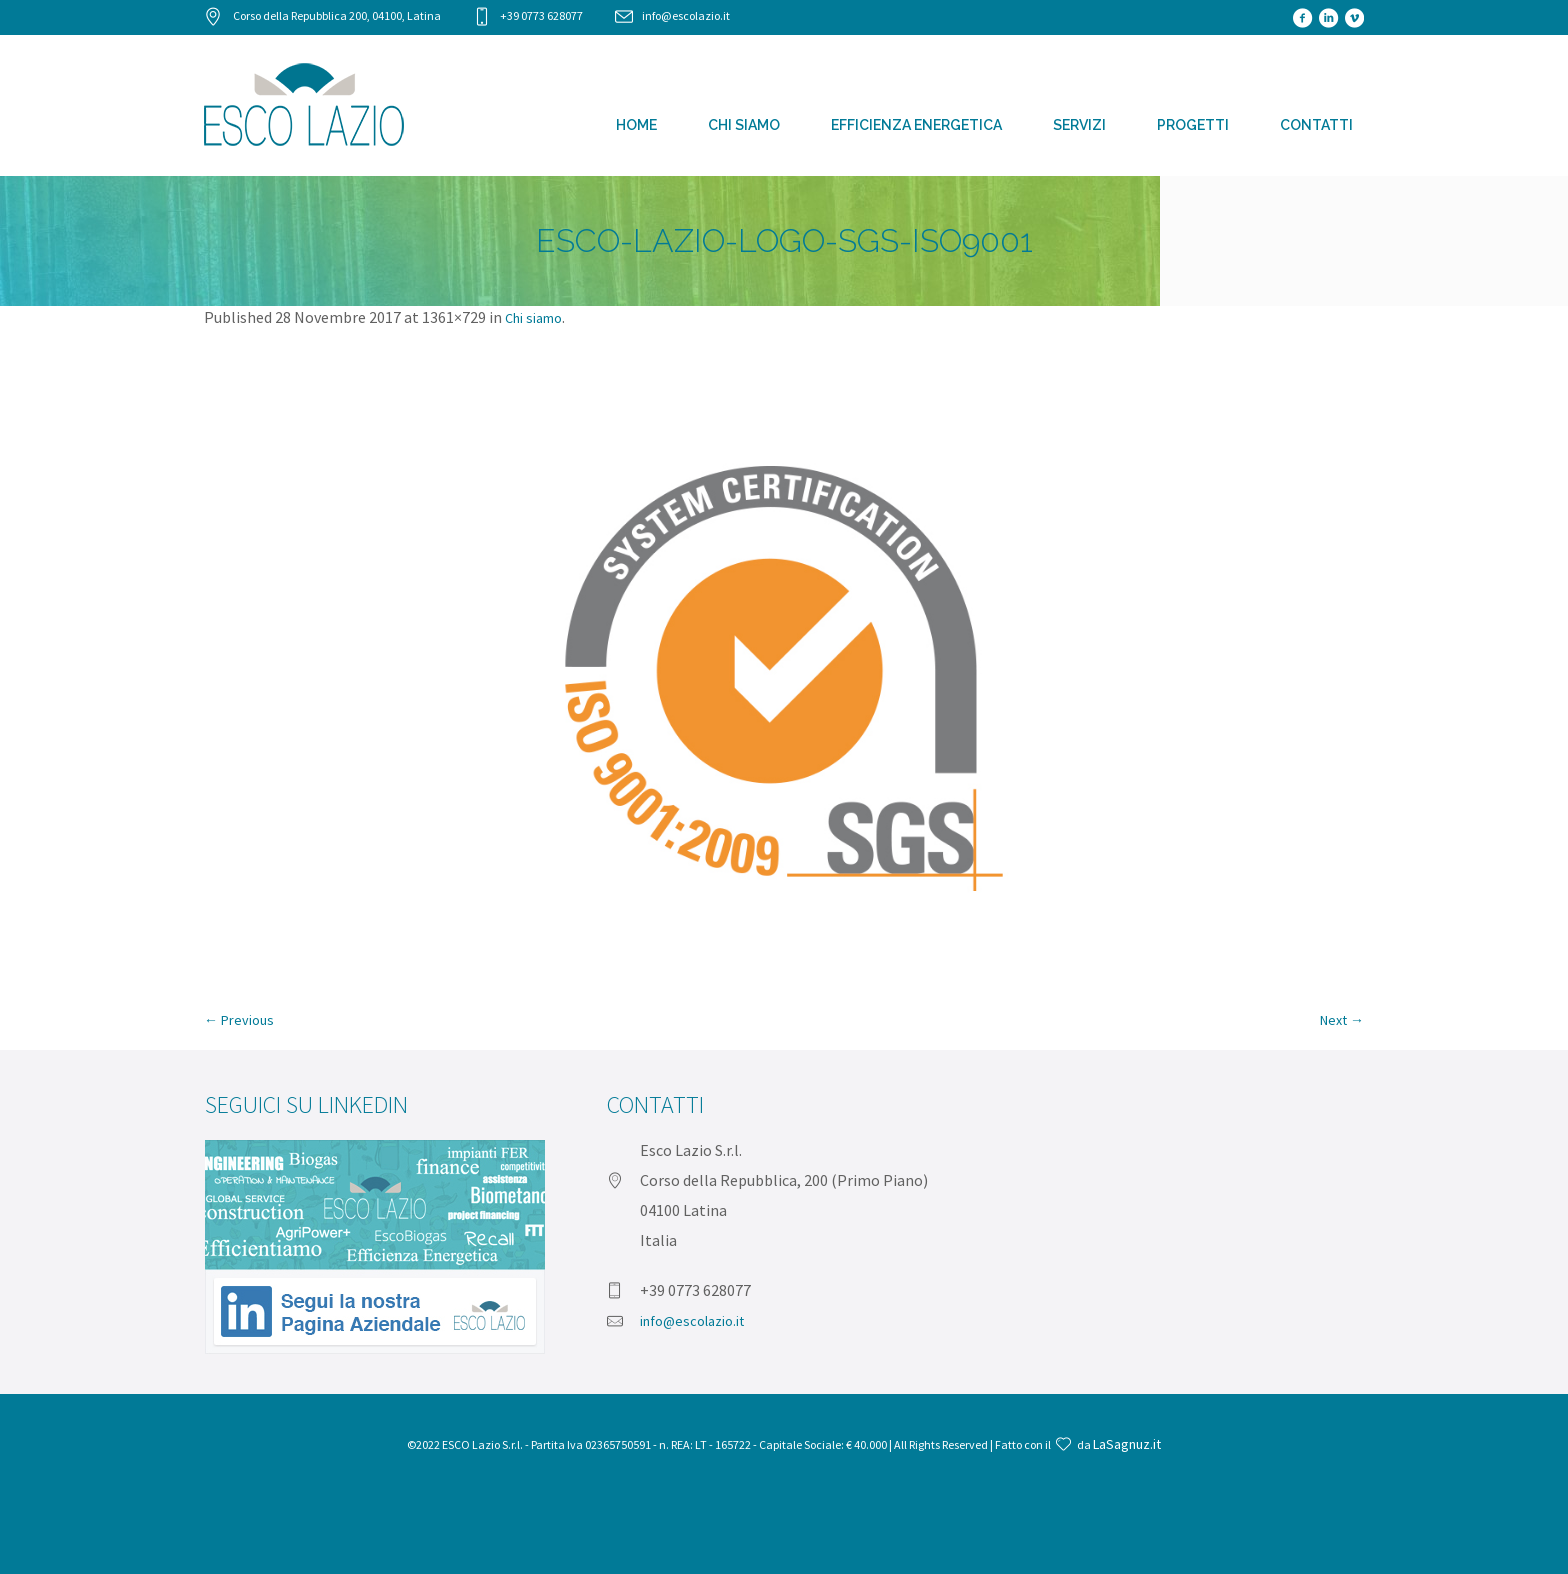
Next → (1342, 1020)
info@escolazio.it (686, 15)
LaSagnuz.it (1127, 1444)
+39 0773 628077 (541, 15)
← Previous (239, 1020)
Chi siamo (533, 318)
